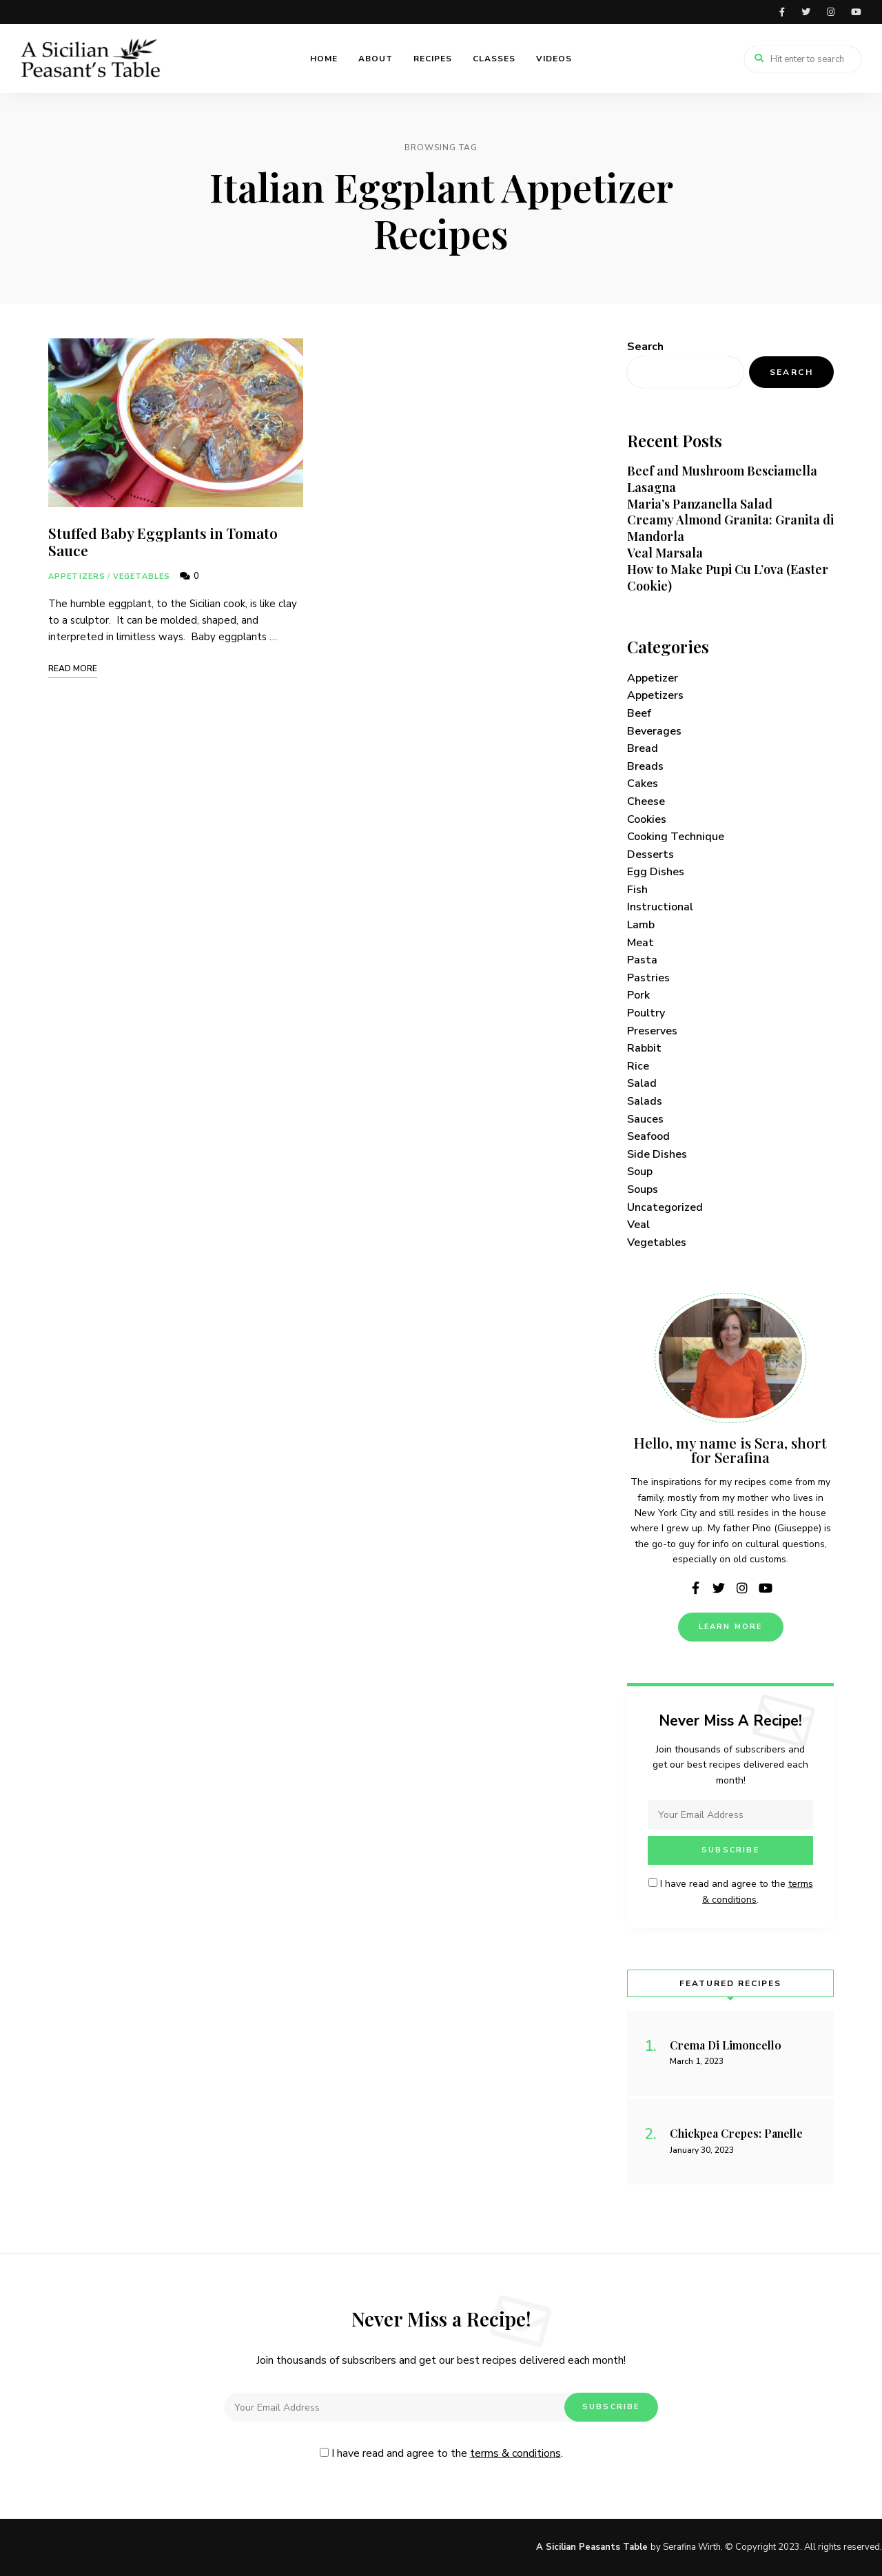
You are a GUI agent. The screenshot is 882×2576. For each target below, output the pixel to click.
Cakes (642, 783)
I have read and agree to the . (441, 2453)
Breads (645, 766)
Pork (638, 995)
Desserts (650, 854)
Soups (642, 1189)
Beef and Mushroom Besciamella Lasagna (722, 478)
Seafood (648, 1136)
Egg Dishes (655, 871)
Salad (642, 1083)
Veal (638, 1224)
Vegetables (141, 576)
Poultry (646, 1013)
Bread (642, 748)
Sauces (645, 1119)
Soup (640, 1171)
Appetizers (76, 576)
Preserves (652, 1031)
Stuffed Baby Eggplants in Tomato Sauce (163, 541)
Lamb (641, 924)
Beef (639, 713)
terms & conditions (515, 2453)
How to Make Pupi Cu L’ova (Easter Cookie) (727, 577)
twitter (806, 12)
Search (645, 346)
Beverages (654, 731)
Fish (637, 889)
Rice (638, 1066)
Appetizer (652, 678)
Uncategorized (665, 1207)
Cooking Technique (675, 836)
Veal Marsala (665, 552)
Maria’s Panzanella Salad (699, 503)
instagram (831, 12)
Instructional (660, 906)
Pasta (642, 960)
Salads (644, 1101)
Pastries (648, 977)
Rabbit (644, 1048)
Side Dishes (657, 1154)
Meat (640, 942)
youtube (856, 12)
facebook (782, 12)
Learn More (731, 1627)
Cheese (646, 801)
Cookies (646, 819)
